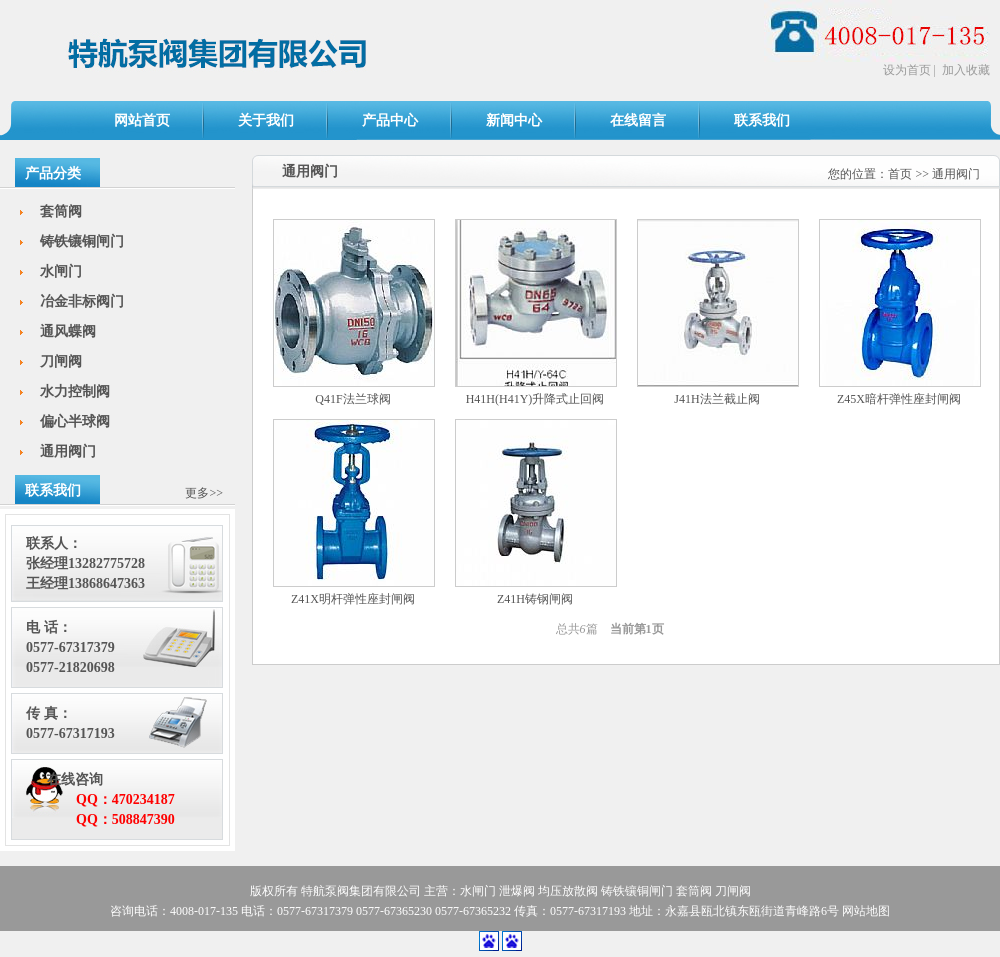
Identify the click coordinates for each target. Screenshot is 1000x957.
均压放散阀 (568, 891)
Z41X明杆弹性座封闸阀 (353, 599)
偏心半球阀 (75, 421)
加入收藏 (966, 70)
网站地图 (866, 911)
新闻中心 (514, 120)
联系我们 (762, 120)
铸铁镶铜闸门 (82, 241)
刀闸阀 (61, 361)
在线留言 (638, 120)
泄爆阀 (517, 891)
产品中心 (390, 120)
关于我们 (266, 120)
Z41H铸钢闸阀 (535, 599)
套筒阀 (61, 211)
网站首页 (142, 120)
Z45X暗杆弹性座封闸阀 (899, 399)
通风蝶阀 (68, 331)
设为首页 (907, 70)
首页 (900, 174)
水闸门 (61, 271)
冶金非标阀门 (82, 301)
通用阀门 (956, 174)
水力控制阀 (75, 391)
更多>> (204, 493)
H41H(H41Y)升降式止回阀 (535, 399)
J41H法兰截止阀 (716, 399)
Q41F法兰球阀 (352, 399)
